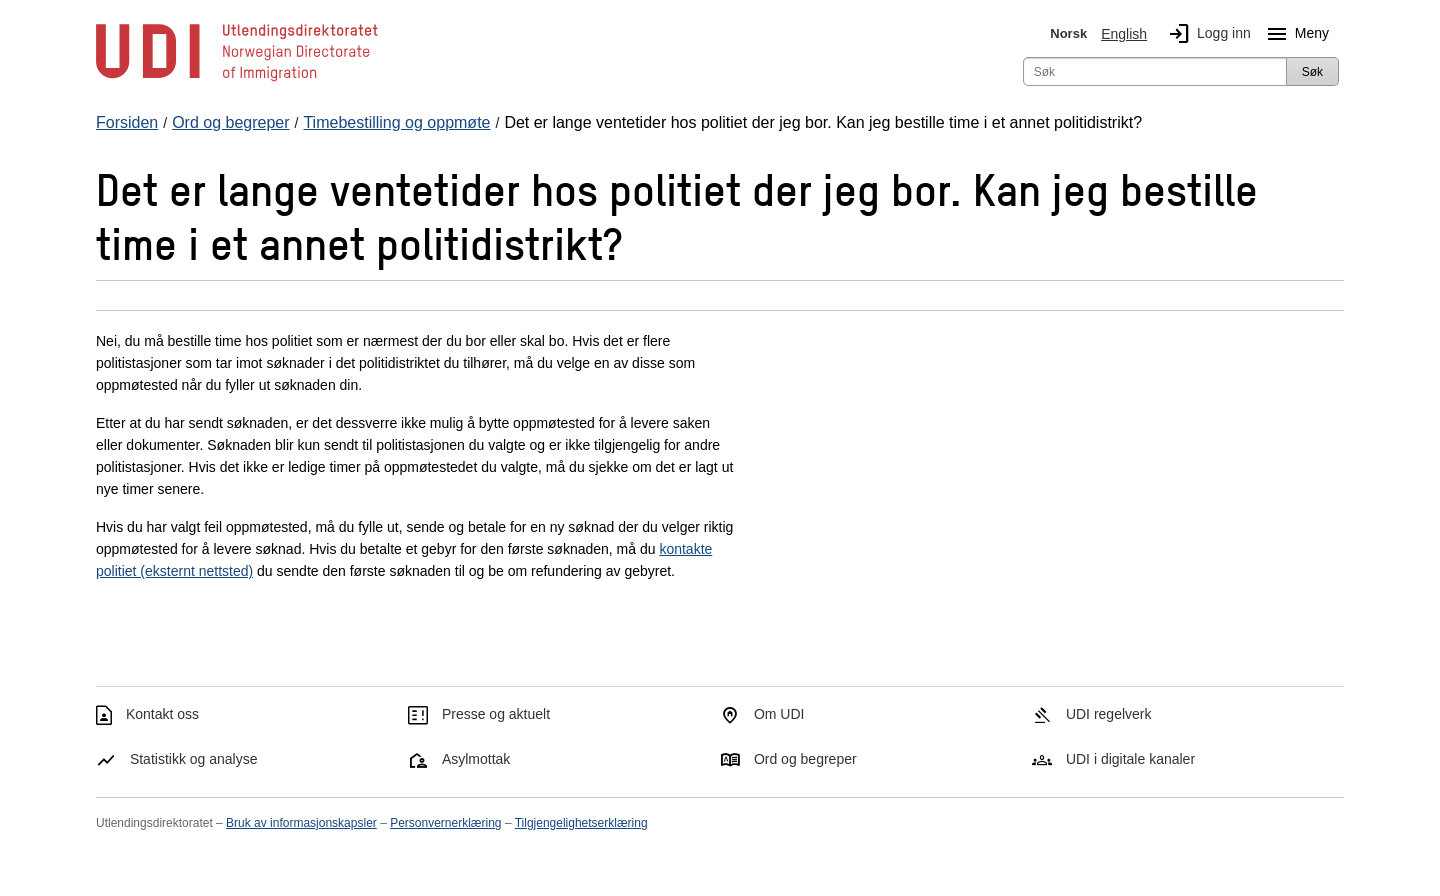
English (1124, 34)
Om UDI (779, 714)
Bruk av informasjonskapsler (301, 823)
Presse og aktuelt (496, 714)
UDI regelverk (1109, 714)
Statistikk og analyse (194, 759)
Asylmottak (476, 759)
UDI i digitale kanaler (1130, 759)
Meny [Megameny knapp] (1294, 34)
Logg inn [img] (1206, 34)
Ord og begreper (805, 759)
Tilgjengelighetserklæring (581, 823)
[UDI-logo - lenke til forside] (237, 80)
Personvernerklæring (445, 823)
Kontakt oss (162, 714)
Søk (1312, 72)
